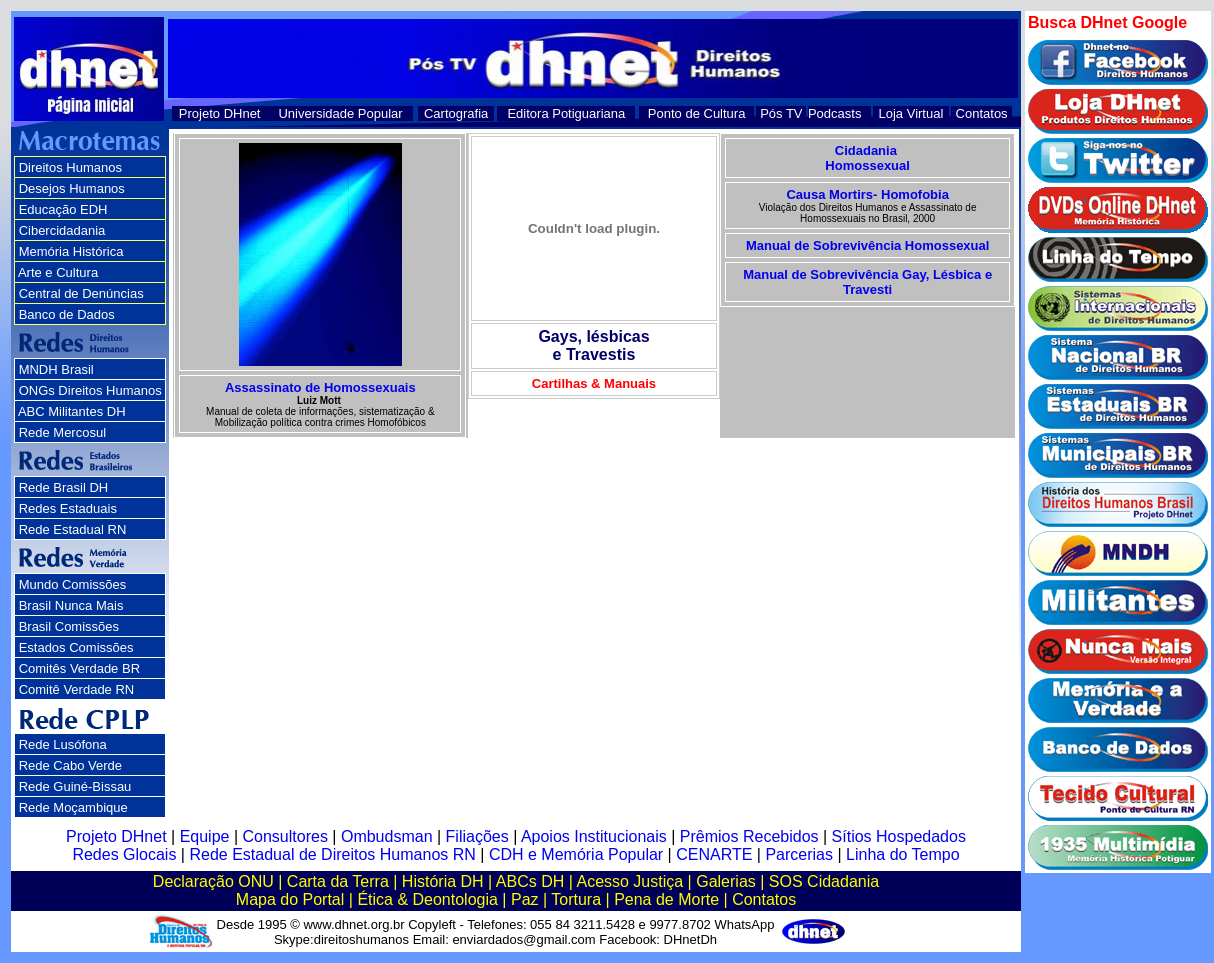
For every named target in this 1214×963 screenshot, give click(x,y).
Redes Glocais (124, 854)
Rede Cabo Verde (70, 765)
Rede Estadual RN (73, 529)
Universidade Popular (340, 113)
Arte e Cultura (58, 272)
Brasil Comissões (69, 626)
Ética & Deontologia (427, 899)
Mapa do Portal (290, 899)
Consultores (285, 836)
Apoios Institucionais (594, 836)
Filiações (477, 836)
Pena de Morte (666, 899)
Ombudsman (387, 836)
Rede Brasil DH (64, 487)
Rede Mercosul (62, 432)
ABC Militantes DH (72, 411)
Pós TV (781, 113)
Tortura (576, 899)
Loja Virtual (911, 113)
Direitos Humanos (70, 167)
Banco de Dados (67, 314)
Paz (525, 899)
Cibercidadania (62, 230)
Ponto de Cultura (697, 113)
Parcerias (799, 854)
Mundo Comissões (73, 584)
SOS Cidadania (824, 881)
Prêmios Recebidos (749, 836)
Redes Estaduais (68, 508)
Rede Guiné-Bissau (75, 786)
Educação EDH (63, 209)
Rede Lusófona (63, 744)
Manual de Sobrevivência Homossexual (867, 245)
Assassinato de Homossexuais (320, 387)
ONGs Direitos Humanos (90, 390)
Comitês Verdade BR (79, 668)
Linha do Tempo (903, 854)
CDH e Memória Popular (576, 854)
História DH (443, 881)
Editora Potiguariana (566, 113)
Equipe (205, 836)
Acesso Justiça (629, 881)
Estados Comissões (76, 647)
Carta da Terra (338, 881)
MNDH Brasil (56, 369)
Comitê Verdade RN (77, 689)
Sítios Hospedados (899, 836)
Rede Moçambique (73, 807)
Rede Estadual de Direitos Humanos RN (332, 854)
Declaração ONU (213, 881)
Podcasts (834, 113)
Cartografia (456, 113)
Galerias (726, 881)
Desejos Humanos (72, 188)
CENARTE (714, 854)
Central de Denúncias (81, 293)
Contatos (982, 113)
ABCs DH (530, 881)
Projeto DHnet (220, 113)
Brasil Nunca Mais (71, 605)
